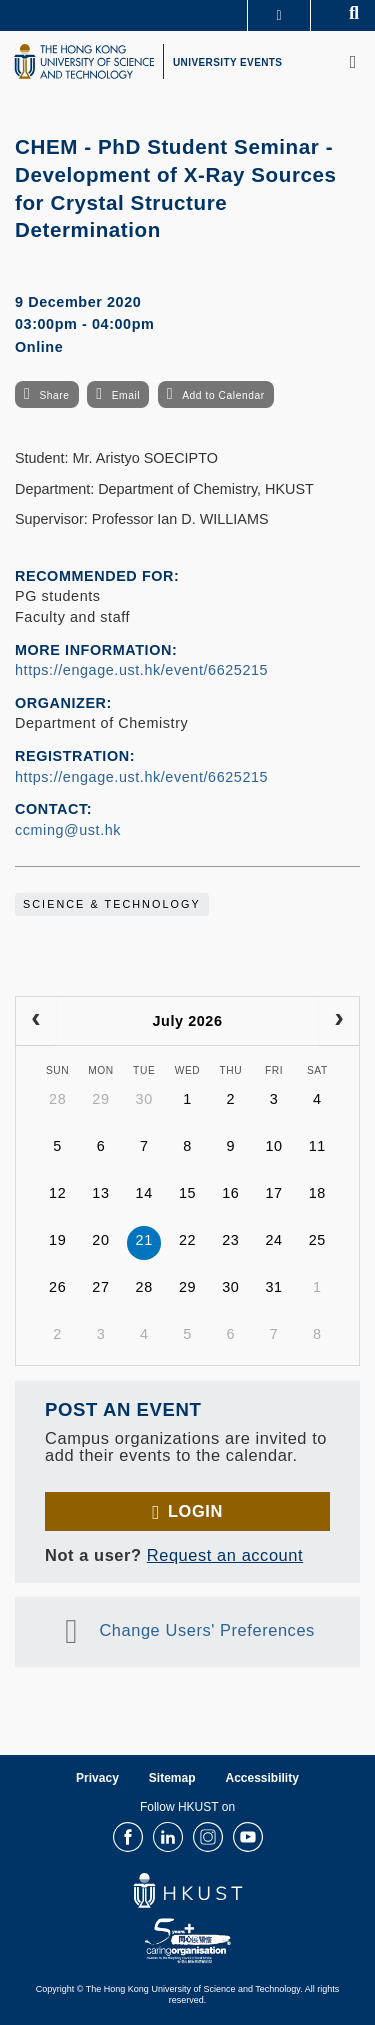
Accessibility (262, 1778)
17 (273, 1193)
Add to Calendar (223, 395)
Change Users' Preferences (207, 1630)
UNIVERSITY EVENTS (227, 62)
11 (317, 1146)
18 (317, 1193)
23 (230, 1240)
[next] (339, 1021)
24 (273, 1240)
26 (57, 1287)
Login (195, 1511)
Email (126, 395)
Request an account (225, 1555)
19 (57, 1240)
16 (230, 1193)
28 (57, 1099)
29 (100, 1099)
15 (187, 1193)
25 (317, 1240)
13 (100, 1193)
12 (57, 1193)
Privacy (97, 1778)
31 (273, 1287)
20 (100, 1240)
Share (54, 395)
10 (273, 1146)
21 (144, 1240)
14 (144, 1193)
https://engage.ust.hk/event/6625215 (141, 670)
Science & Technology (112, 904)
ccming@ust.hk (68, 830)
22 (187, 1240)
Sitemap (172, 1778)
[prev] (36, 1021)
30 (144, 1099)
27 (100, 1287)
